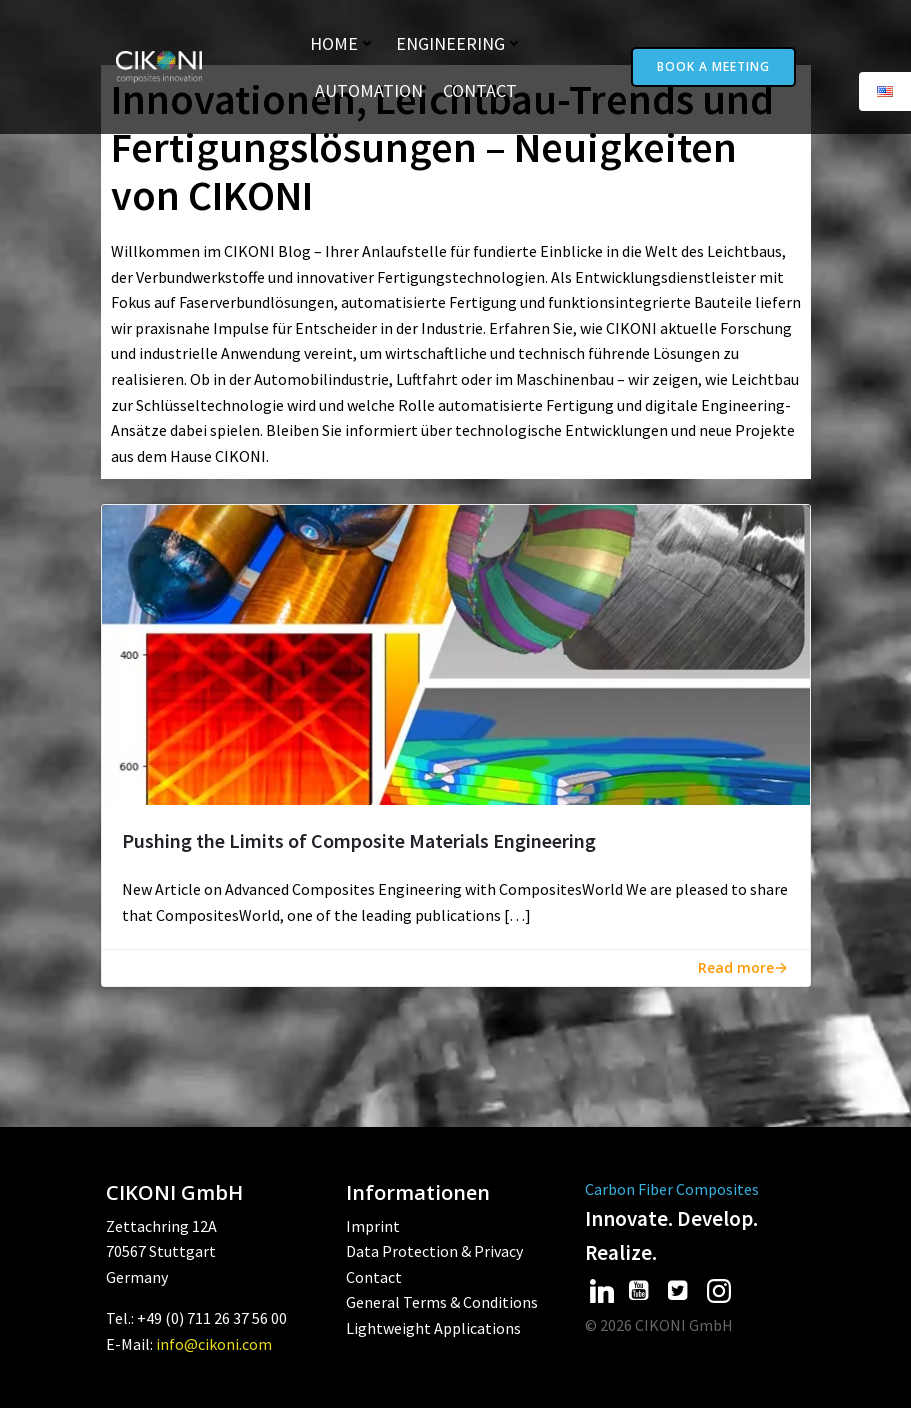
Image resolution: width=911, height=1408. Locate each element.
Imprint (373, 1226)
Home (343, 43)
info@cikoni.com (214, 1344)
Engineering (459, 43)
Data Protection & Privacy (434, 1251)
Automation (369, 90)
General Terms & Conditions (442, 1302)
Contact (480, 90)
